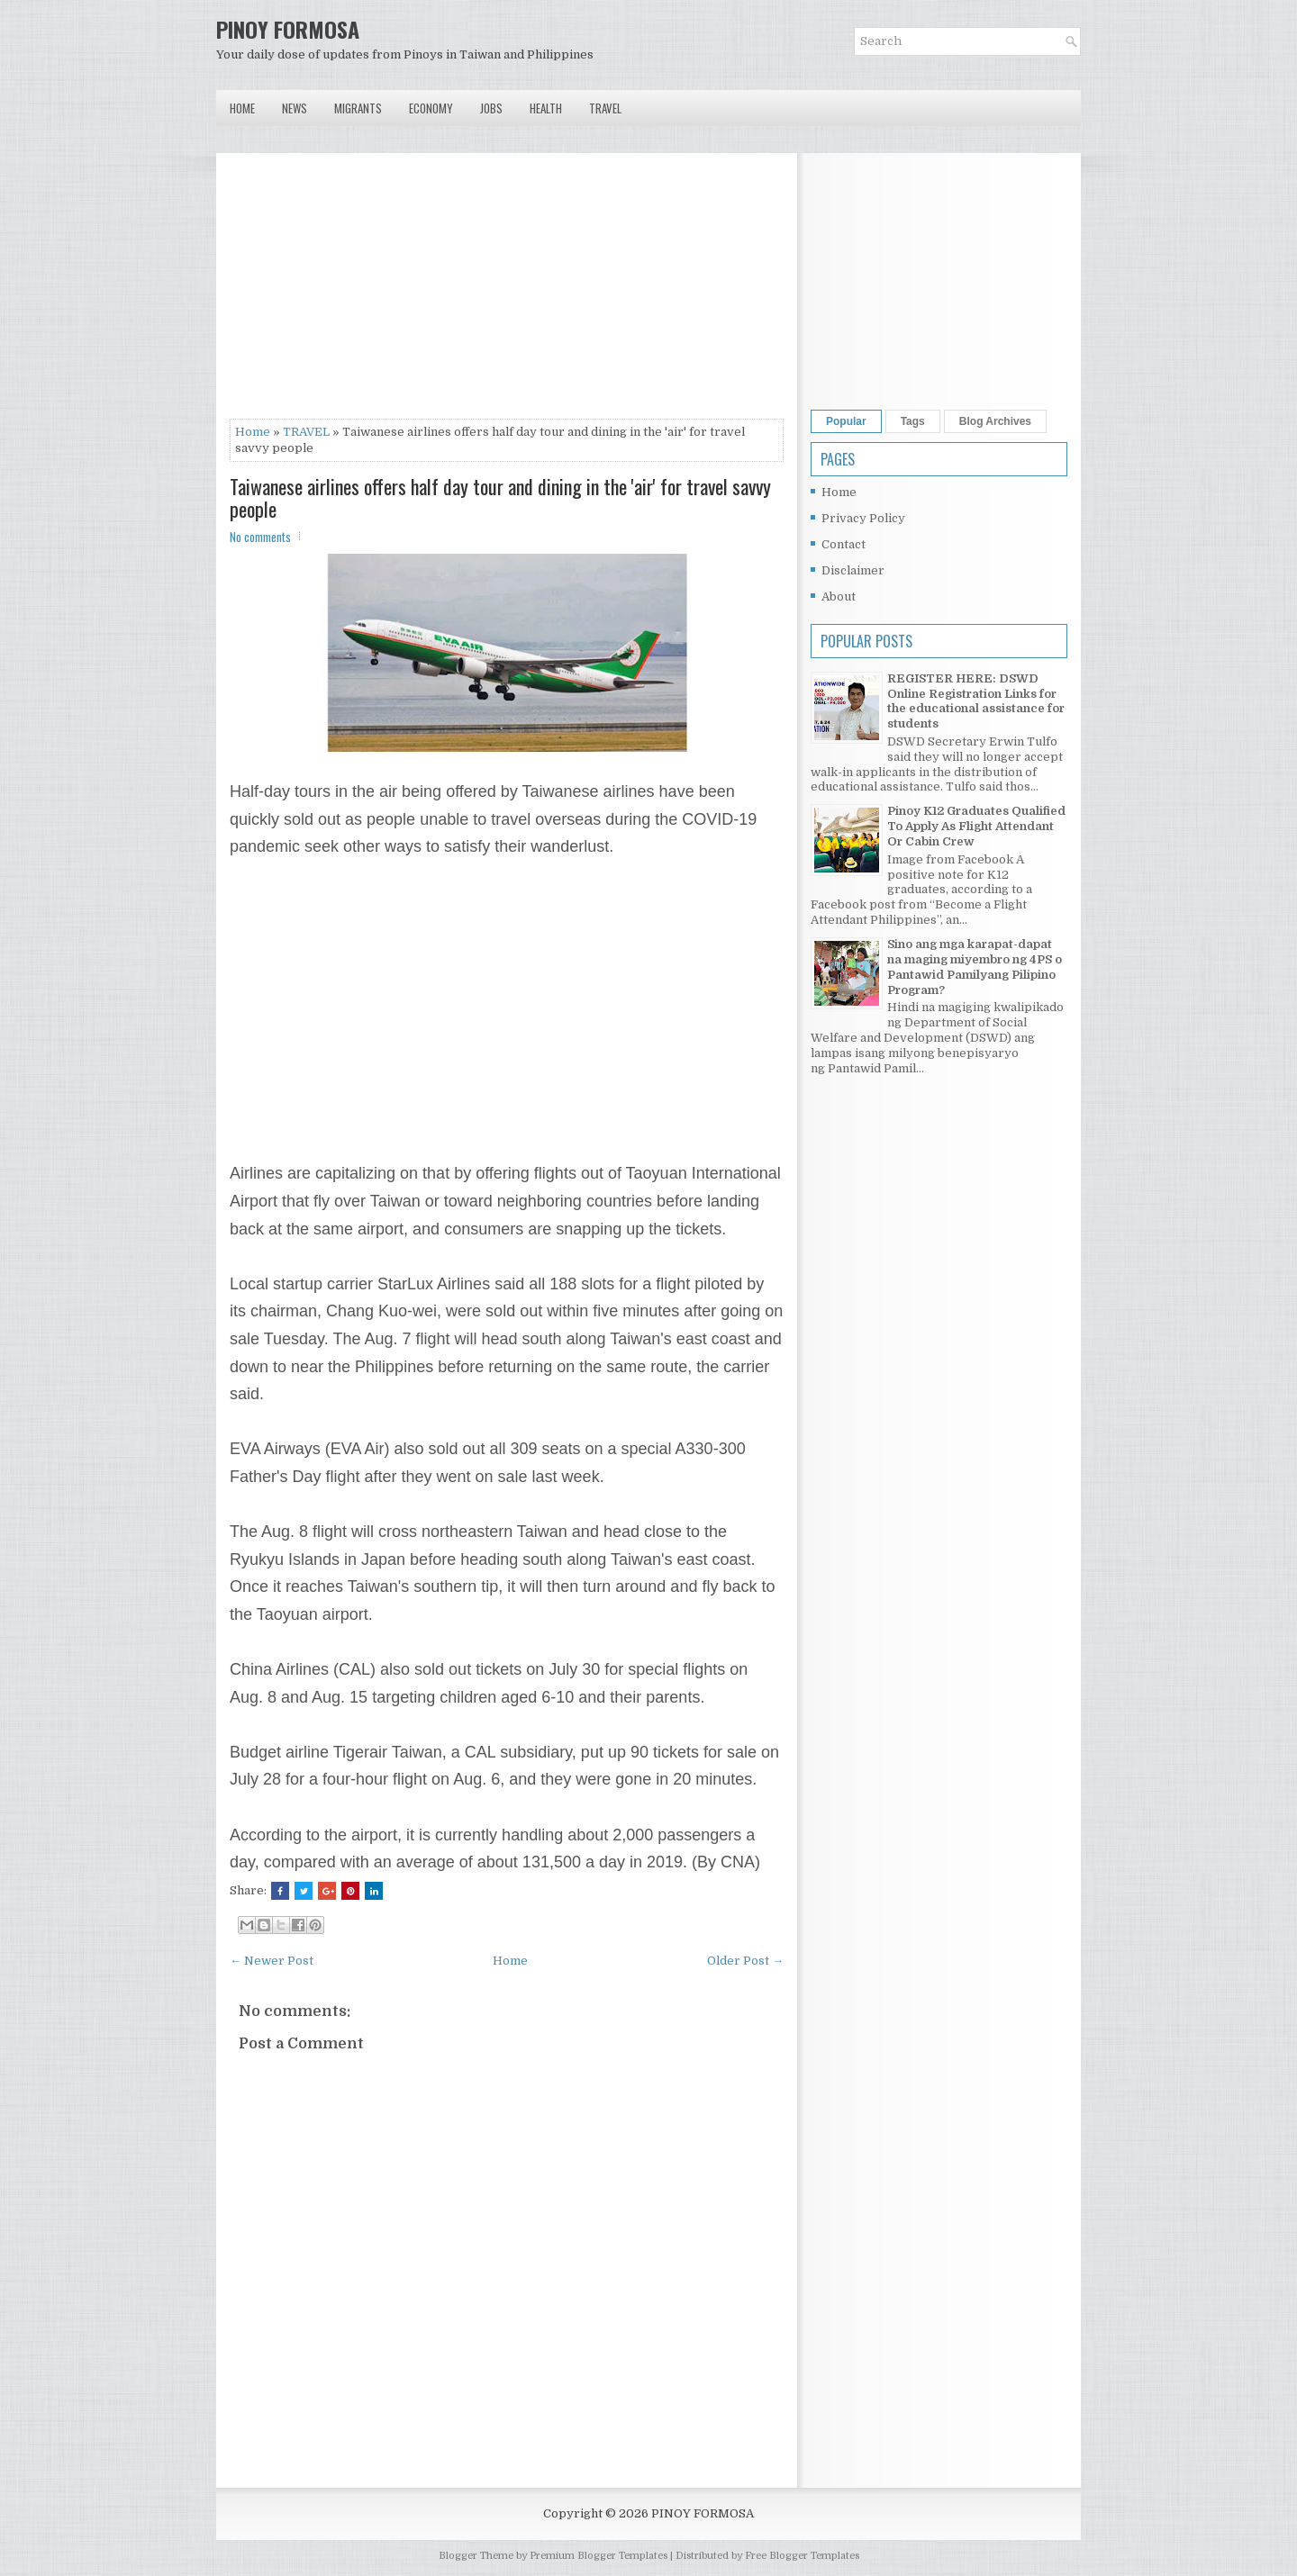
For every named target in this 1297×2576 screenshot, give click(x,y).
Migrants (358, 108)
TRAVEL (306, 431)
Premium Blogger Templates (598, 2556)
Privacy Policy (863, 518)
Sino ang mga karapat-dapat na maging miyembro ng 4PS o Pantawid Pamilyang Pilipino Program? (974, 967)
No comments (260, 537)
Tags (913, 421)
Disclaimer (852, 570)
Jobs (491, 108)
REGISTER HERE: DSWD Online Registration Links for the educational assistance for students (976, 701)
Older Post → (745, 1960)
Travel (605, 108)
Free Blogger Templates (802, 2556)
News (294, 108)
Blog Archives (995, 421)
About (838, 596)
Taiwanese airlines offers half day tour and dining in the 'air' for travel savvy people (500, 497)
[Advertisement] (507, 293)
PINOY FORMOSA (287, 29)
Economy (431, 108)
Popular (846, 421)
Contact (843, 544)
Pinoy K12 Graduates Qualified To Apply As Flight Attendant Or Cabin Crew (976, 826)
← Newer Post (271, 1960)
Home (242, 108)
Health (546, 108)
